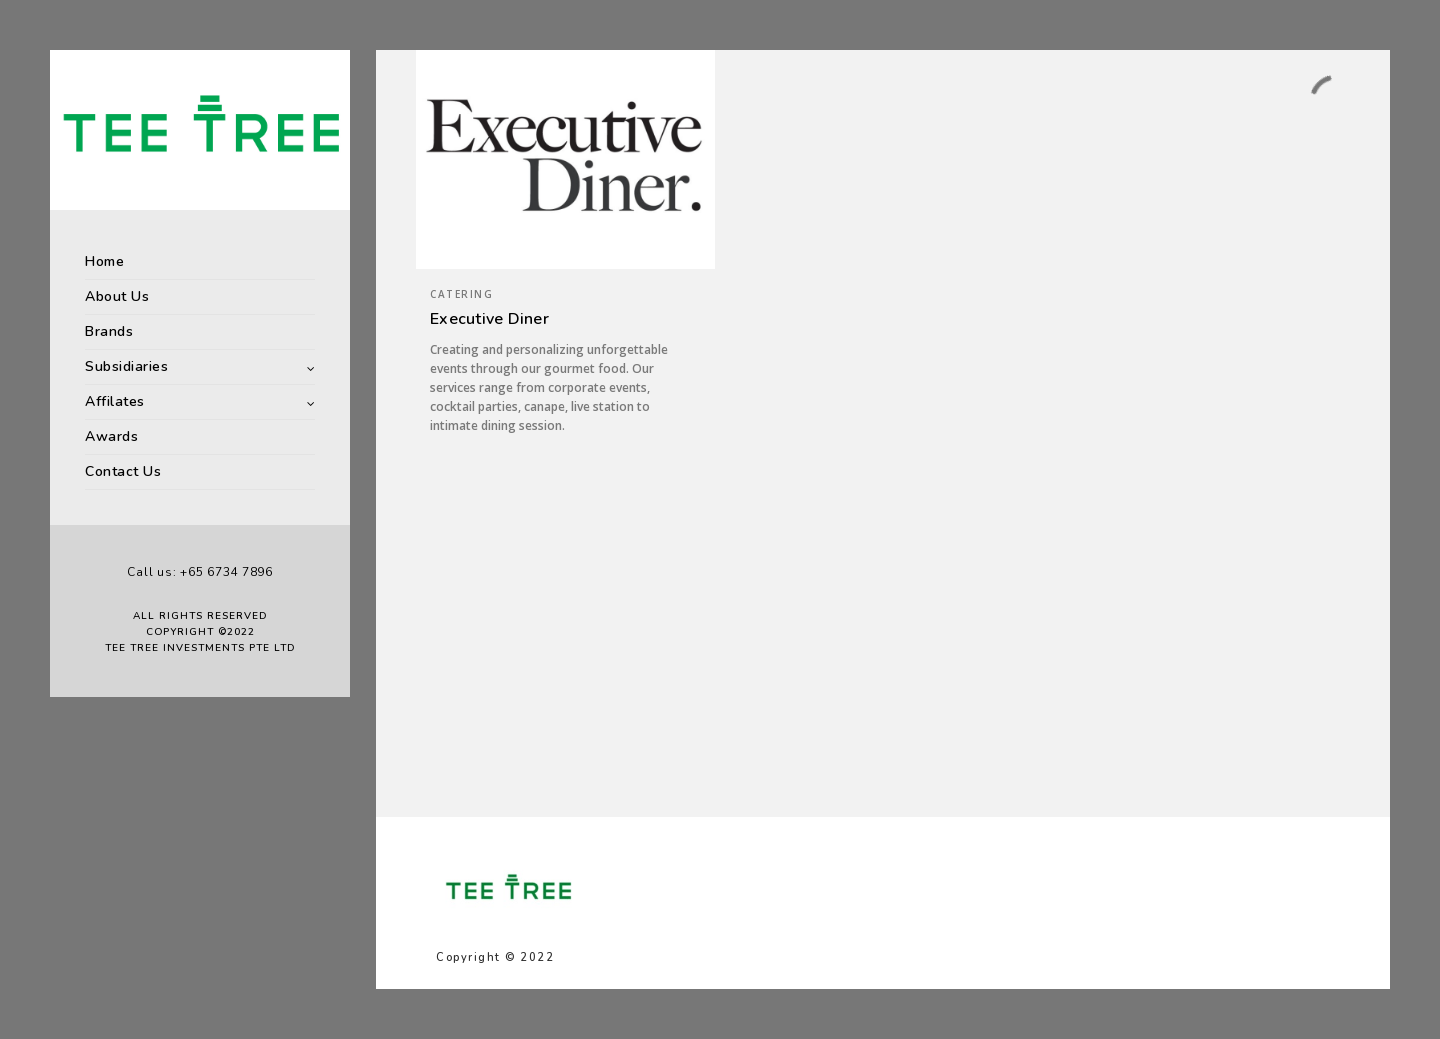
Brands (109, 331)
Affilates (115, 401)
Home (104, 261)
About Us (117, 296)
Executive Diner (489, 319)
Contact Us (123, 471)
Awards (111, 436)
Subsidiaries (126, 366)
